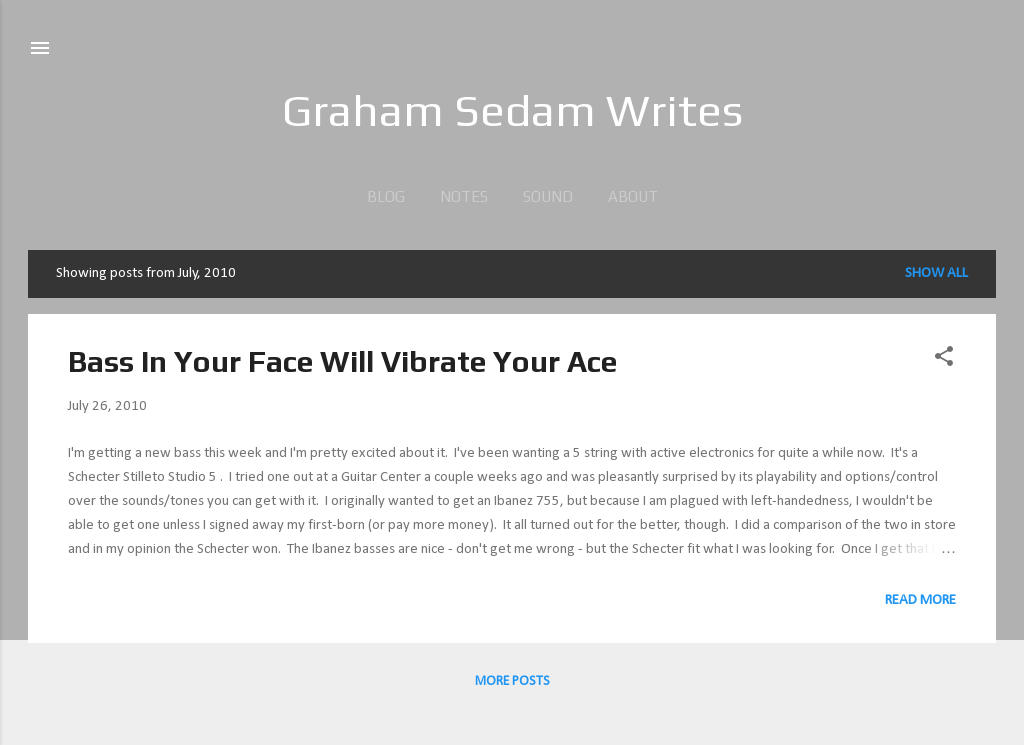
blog (386, 196)
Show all (936, 273)
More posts (512, 681)
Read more (920, 600)
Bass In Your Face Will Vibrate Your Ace (342, 361)
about (633, 196)
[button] (944, 360)
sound (548, 196)
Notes (464, 196)
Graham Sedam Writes (512, 110)
